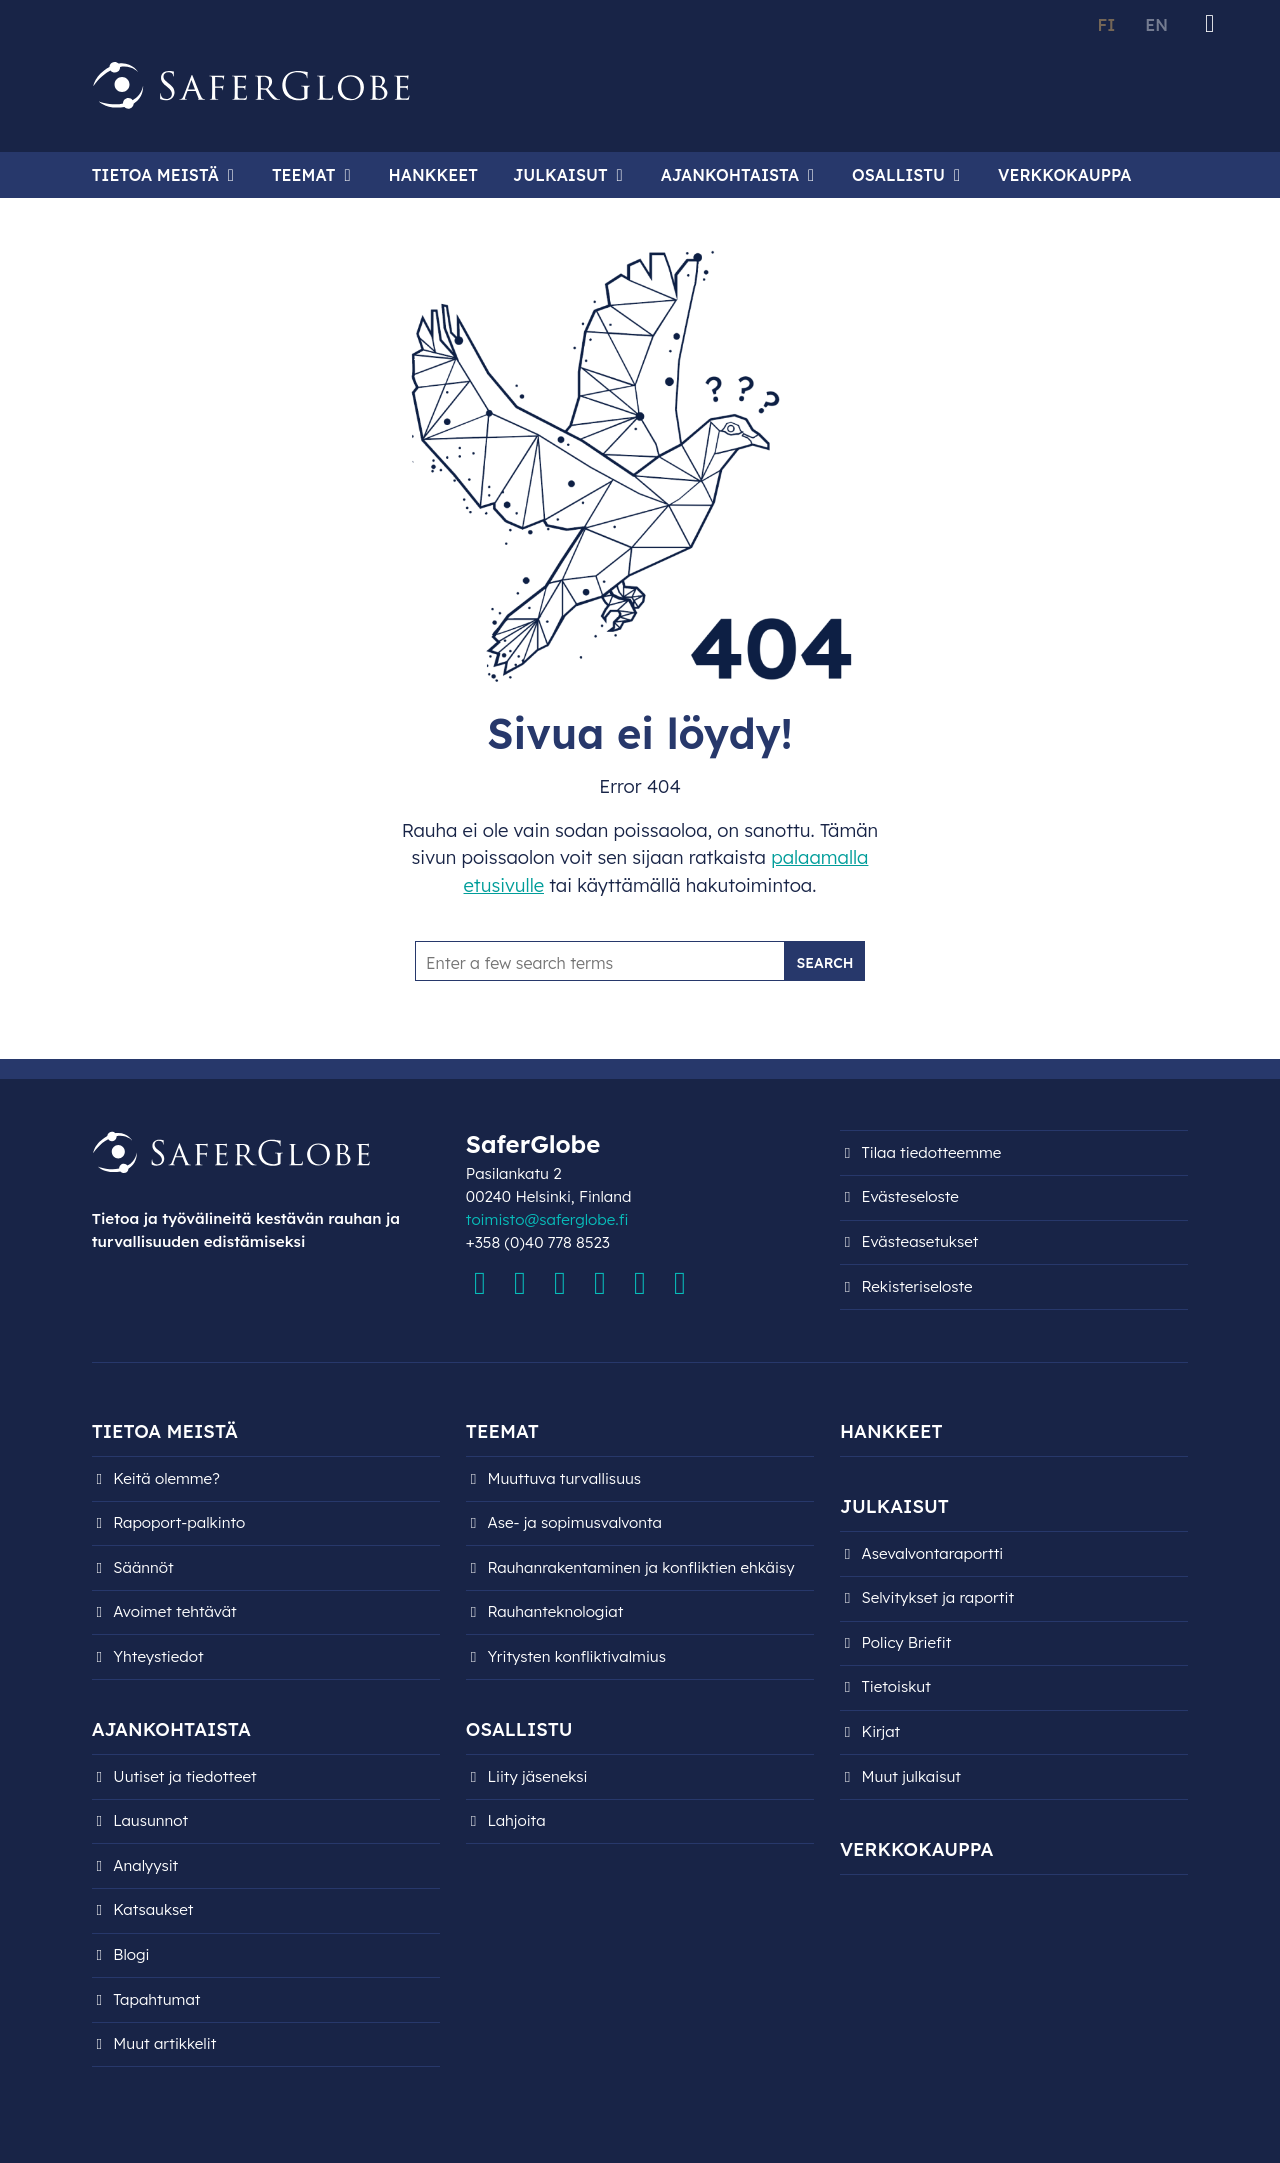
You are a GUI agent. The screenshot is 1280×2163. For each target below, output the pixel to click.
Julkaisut (560, 175)
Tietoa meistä (155, 175)
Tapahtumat (156, 1999)
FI (1106, 25)
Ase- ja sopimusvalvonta (574, 1522)
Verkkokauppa (1064, 175)
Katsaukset (153, 1909)
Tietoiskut (896, 1686)
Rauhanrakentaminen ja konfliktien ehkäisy (640, 1567)
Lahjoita (516, 1820)
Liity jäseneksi (537, 1776)
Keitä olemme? (166, 1478)
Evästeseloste (910, 1196)
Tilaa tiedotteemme (932, 1152)
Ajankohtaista (730, 175)
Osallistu (898, 175)
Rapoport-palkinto (179, 1522)
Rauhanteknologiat (555, 1611)
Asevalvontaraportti (933, 1553)
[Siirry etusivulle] (252, 86)
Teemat (304, 175)
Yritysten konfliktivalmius (576, 1656)
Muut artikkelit (164, 2043)
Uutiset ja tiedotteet (184, 1776)
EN (1156, 25)
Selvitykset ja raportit (938, 1597)
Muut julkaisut (911, 1776)
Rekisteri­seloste (917, 1286)
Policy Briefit (907, 1642)
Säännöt (143, 1567)
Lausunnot (150, 1820)
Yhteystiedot (158, 1656)
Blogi (131, 1954)
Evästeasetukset (920, 1241)
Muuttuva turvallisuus (564, 1478)
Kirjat (881, 1731)
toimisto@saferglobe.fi (547, 1219)
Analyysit (145, 1865)
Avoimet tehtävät (174, 1611)
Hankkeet (433, 175)
